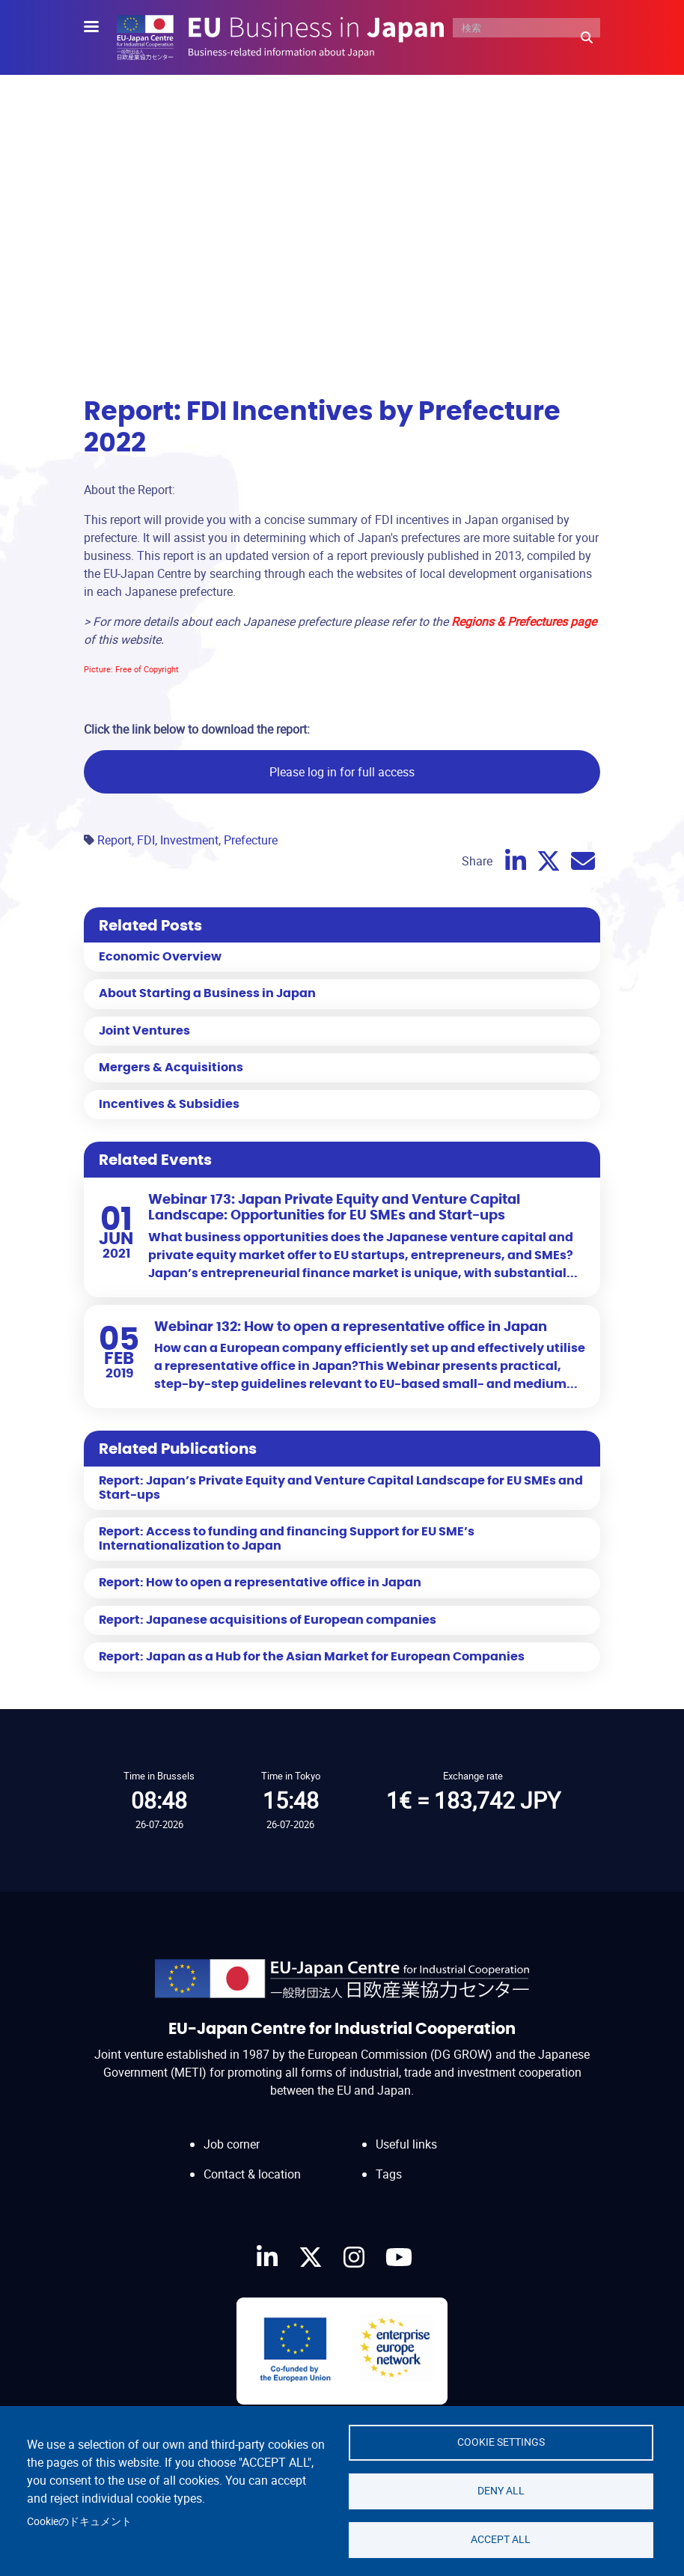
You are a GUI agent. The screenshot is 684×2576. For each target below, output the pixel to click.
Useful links (406, 2144)
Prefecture (251, 840)
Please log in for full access (342, 772)
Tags (389, 2174)
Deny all (501, 2490)
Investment (189, 840)
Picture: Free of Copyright (131, 669)
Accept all (501, 2539)
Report (114, 840)
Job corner (232, 2144)
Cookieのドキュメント (79, 2521)
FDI (146, 840)
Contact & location (252, 2174)
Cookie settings (501, 2442)
